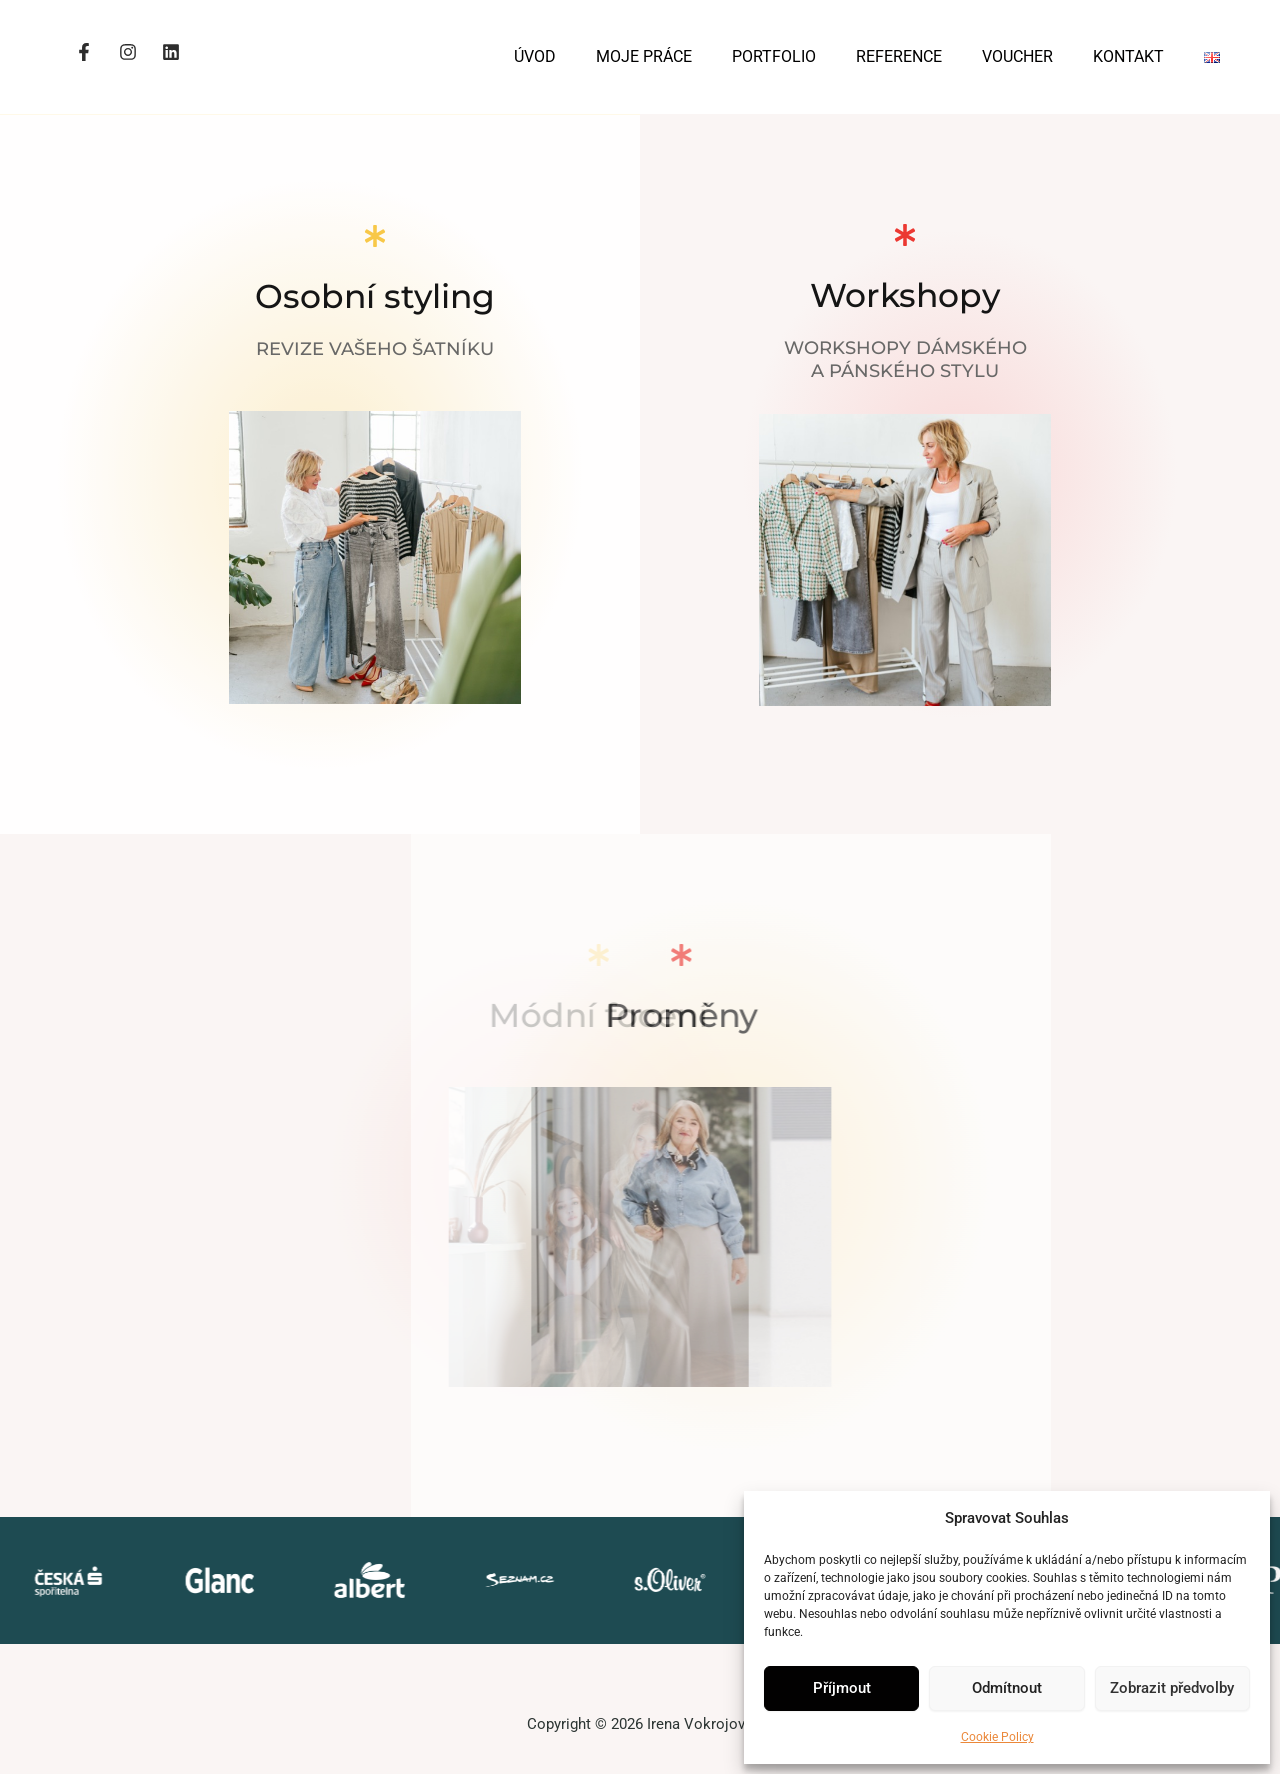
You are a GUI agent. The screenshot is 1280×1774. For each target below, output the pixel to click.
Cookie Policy (997, 1737)
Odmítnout (1007, 1688)
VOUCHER (1017, 56)
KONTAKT (1128, 56)
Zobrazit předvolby (1172, 1688)
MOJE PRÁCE (644, 56)
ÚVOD (535, 56)
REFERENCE (899, 56)
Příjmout (842, 1688)
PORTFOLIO (774, 56)
